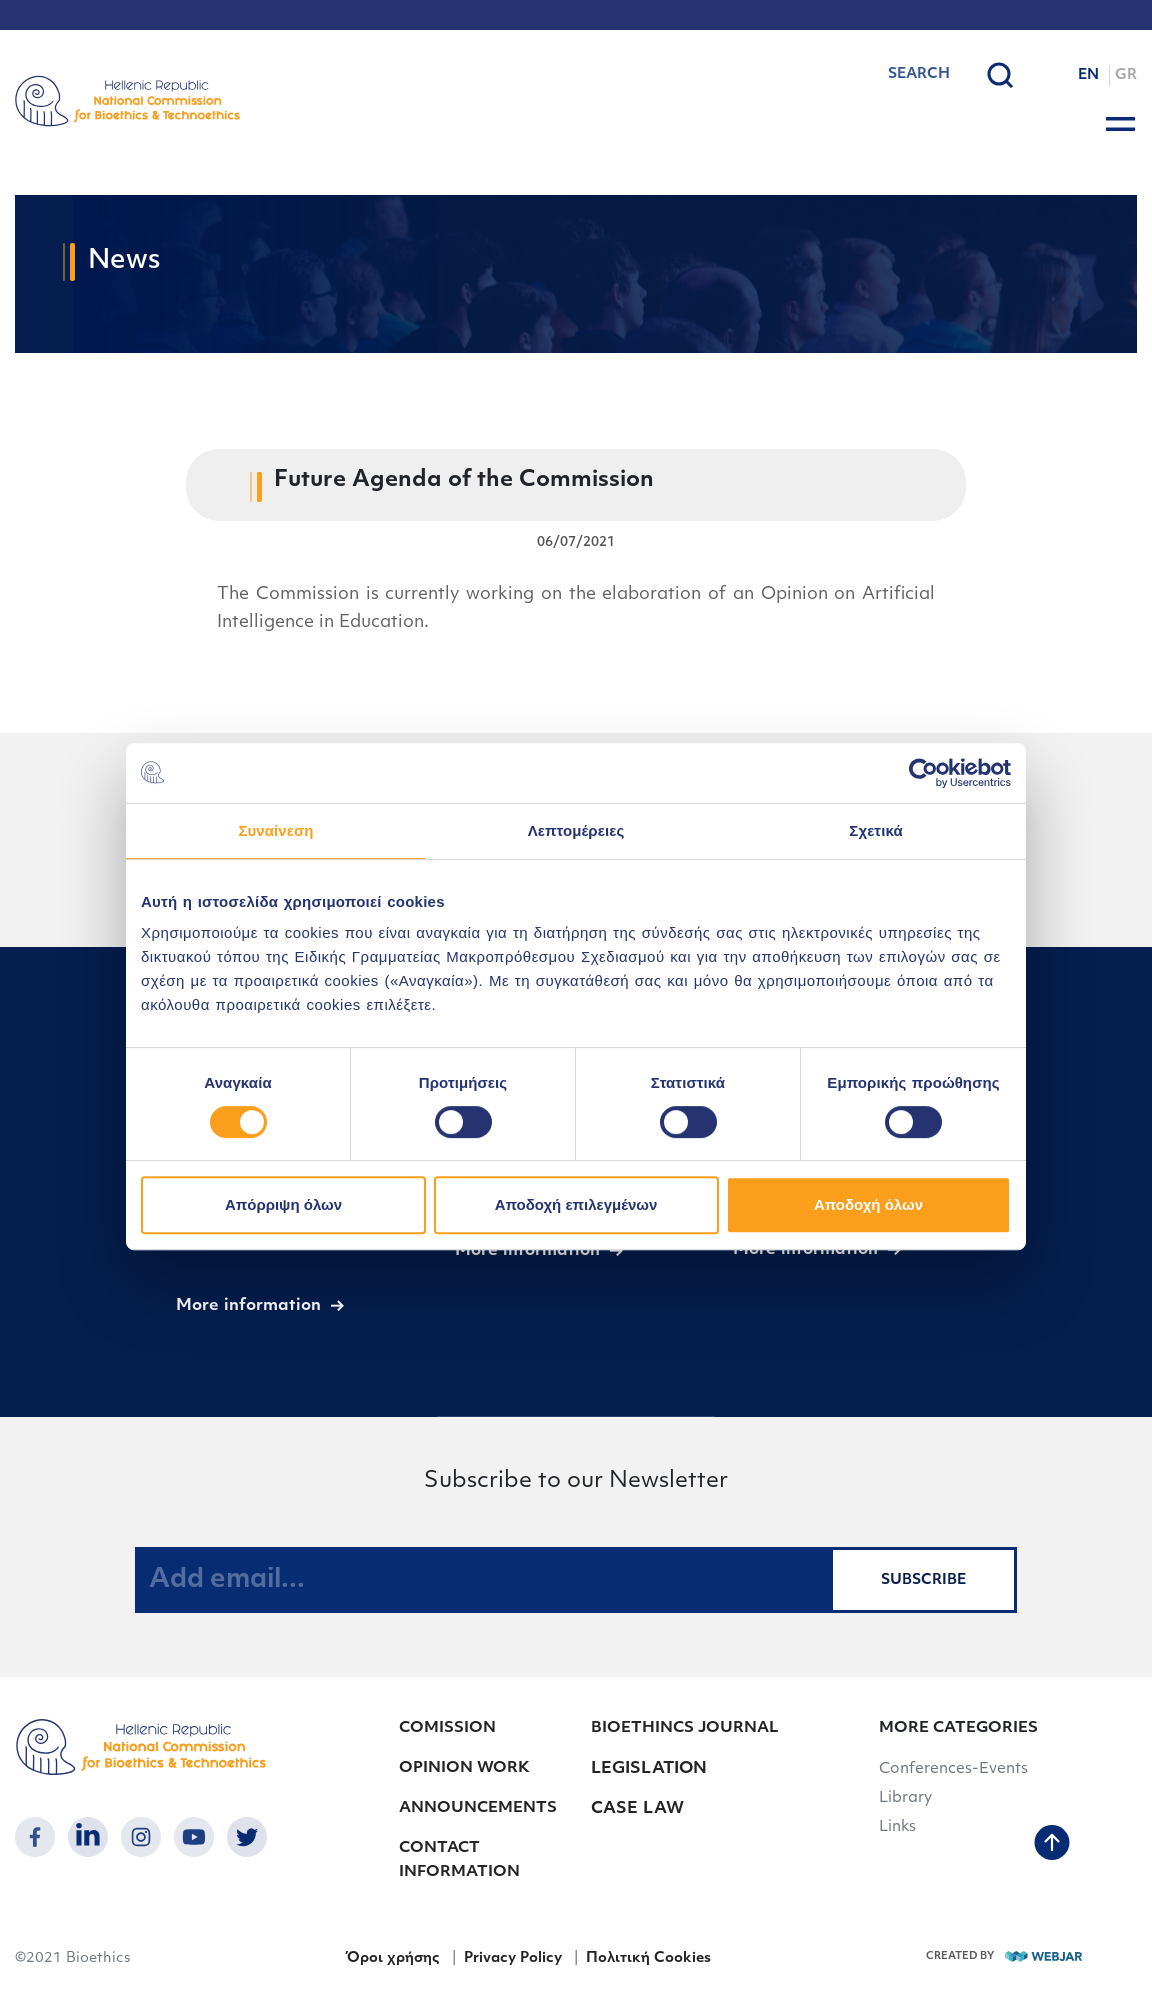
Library (905, 1798)
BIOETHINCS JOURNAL (684, 1728)
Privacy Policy (513, 1958)
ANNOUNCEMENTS (478, 1808)
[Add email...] (483, 1580)
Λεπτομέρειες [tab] (576, 830)
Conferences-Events (953, 1769)
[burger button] (1120, 124)
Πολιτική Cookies (648, 1958)
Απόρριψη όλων (283, 1204)
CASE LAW (637, 1809)
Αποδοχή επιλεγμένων (576, 1204)
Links (897, 1827)
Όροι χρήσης (392, 1958)
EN (1088, 75)
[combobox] (867, 75)
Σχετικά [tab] (875, 830)
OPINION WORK (464, 1768)
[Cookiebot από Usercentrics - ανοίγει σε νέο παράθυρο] (923, 773)
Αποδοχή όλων (868, 1204)
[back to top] (1052, 1845)
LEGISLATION (649, 1769)
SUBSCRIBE (923, 1580)
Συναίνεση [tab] (275, 830)
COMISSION (447, 1728)
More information (248, 1306)
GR (1126, 75)
